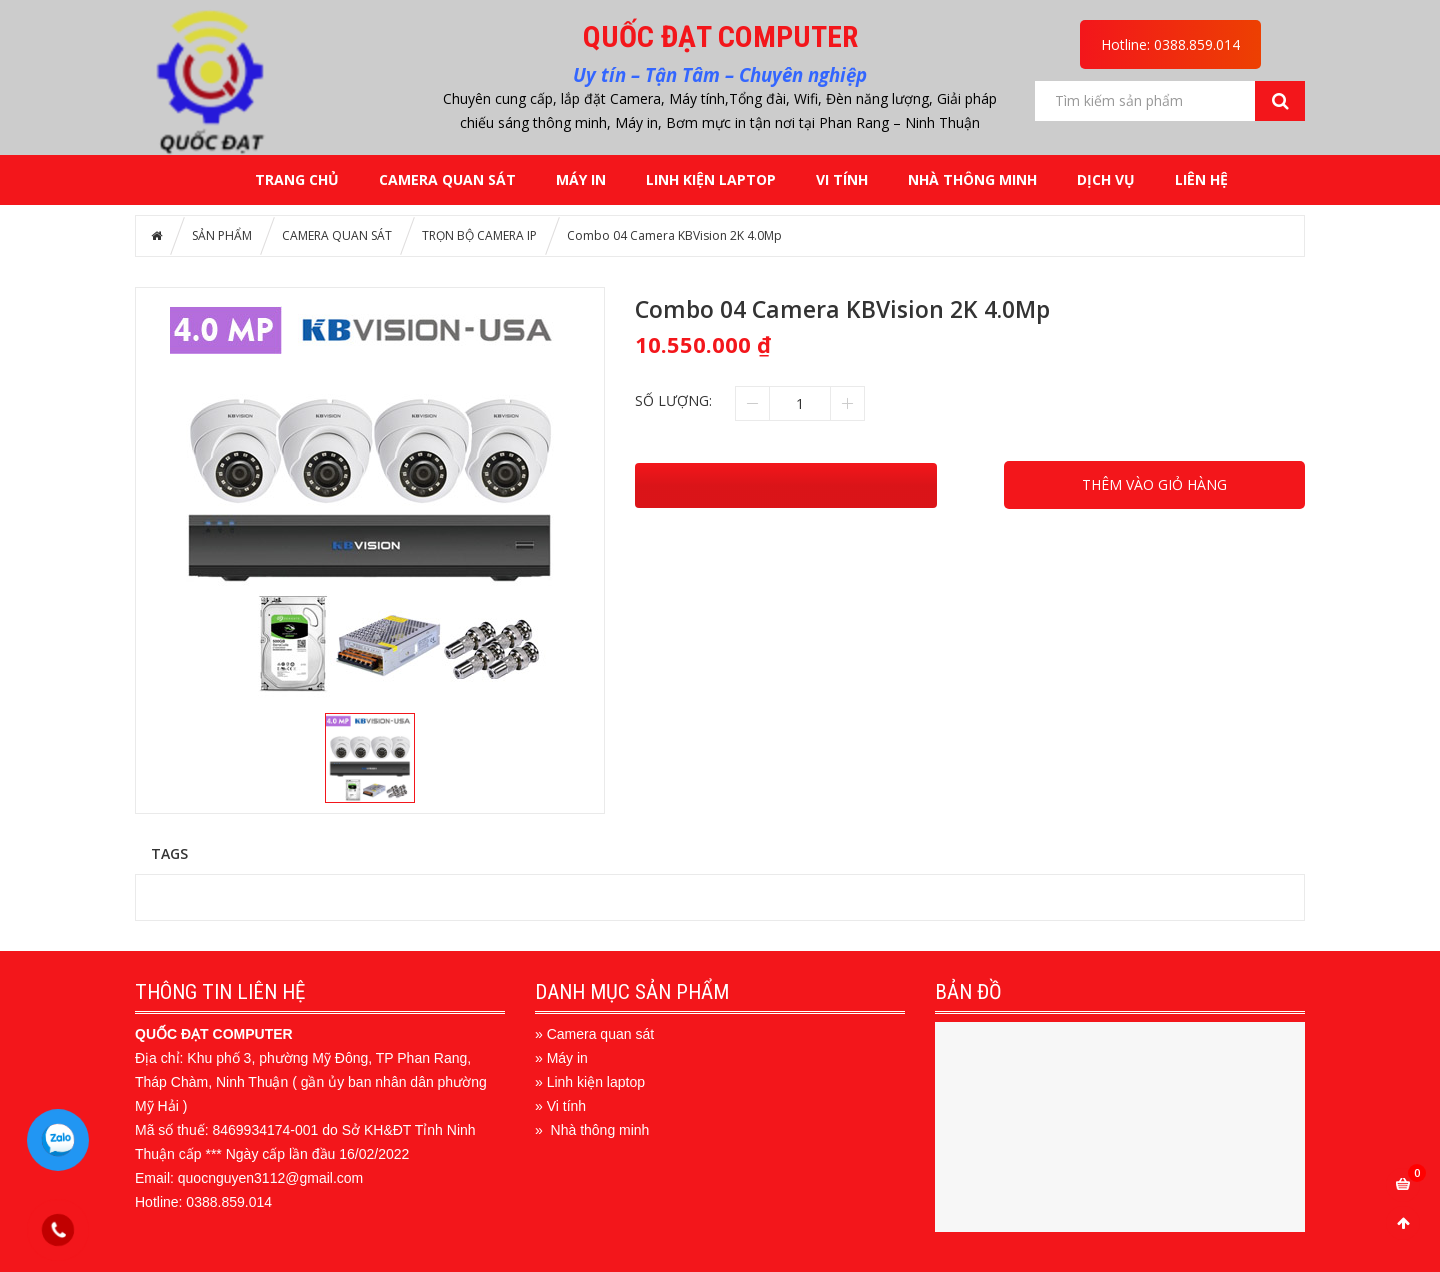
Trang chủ (297, 179)
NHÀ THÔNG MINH (972, 179)
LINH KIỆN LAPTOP (711, 179)
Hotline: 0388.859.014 (1170, 44)
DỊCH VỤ (1106, 179)
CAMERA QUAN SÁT (447, 179)
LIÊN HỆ (1201, 179)
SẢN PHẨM (222, 235)
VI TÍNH (842, 179)
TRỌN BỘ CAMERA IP (479, 235)
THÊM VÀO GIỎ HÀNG (1154, 484)
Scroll (1403, 1223)
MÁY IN (581, 179)
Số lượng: (673, 400)
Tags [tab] (169, 853)
